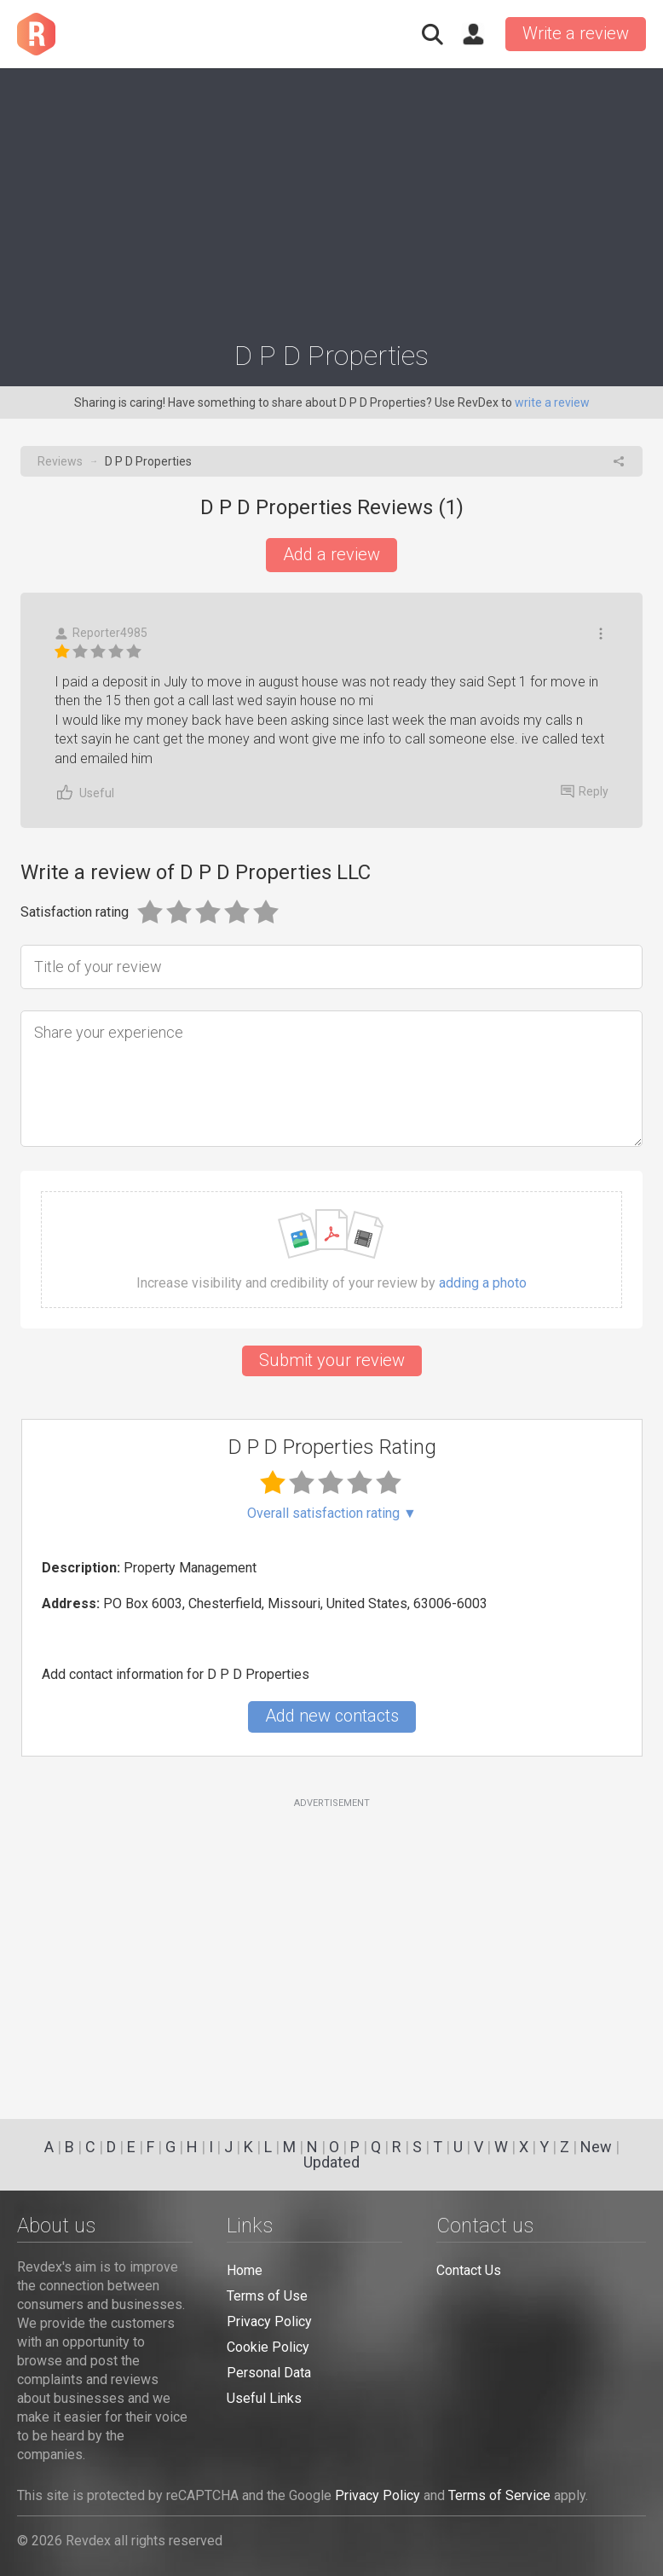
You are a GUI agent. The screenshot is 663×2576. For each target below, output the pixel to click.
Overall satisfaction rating (332, 1513)
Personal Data (269, 2373)
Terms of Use (267, 2296)
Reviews (60, 461)
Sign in (473, 34)
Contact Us (468, 2270)
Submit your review (332, 1360)
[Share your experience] (331, 1078)
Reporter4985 (101, 633)
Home (244, 2270)
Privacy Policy (269, 2321)
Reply (584, 791)
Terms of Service (499, 2495)
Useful (84, 792)
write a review (552, 402)
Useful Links (264, 2398)
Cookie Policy (268, 2347)
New (596, 2147)
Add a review (331, 554)
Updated (331, 2162)
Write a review (575, 33)
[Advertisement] (331, 197)
